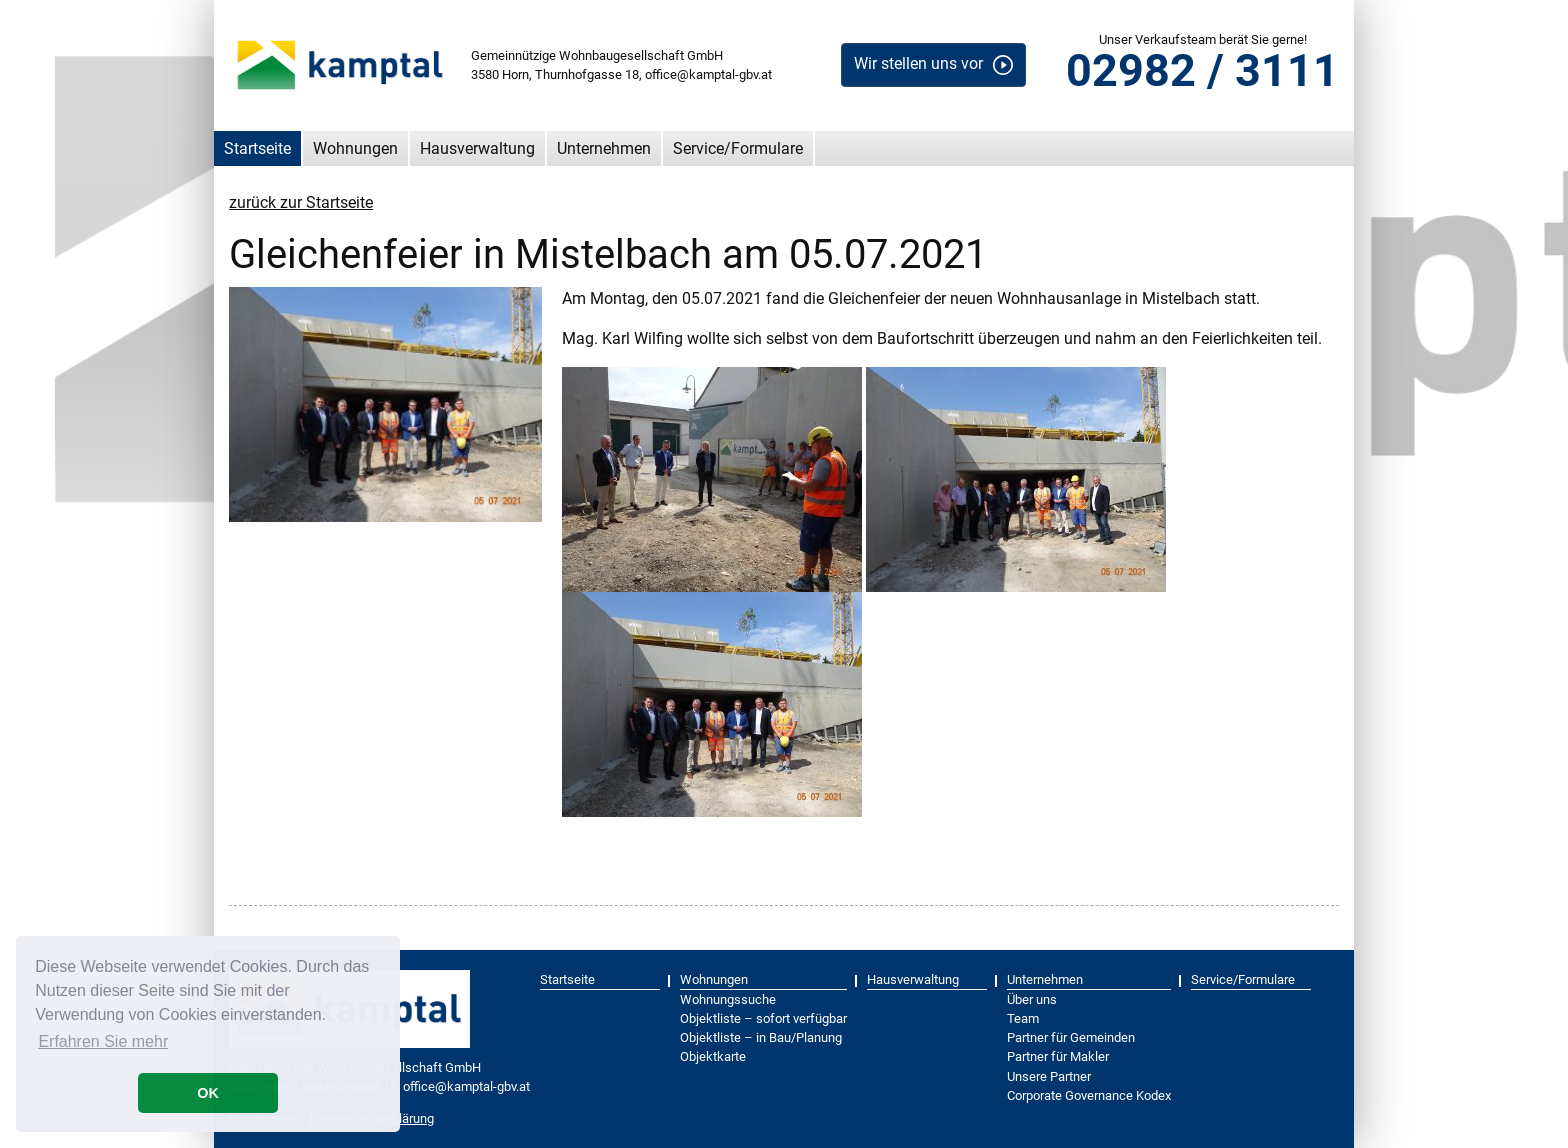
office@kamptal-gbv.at (708, 74)
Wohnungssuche (728, 999)
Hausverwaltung (477, 148)
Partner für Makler (1058, 1056)
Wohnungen (355, 148)
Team (1023, 1018)
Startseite (257, 148)
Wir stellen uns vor (918, 63)
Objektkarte (713, 1056)
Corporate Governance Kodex (1089, 1095)
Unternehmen (604, 148)
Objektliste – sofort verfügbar (763, 1018)
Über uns (1032, 999)
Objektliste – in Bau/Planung (761, 1037)
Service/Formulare (738, 148)
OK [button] (208, 1093)
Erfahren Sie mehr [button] (103, 1041)
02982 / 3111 (1202, 70)
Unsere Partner (1049, 1076)
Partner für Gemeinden (1071, 1037)
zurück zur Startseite (301, 202)
